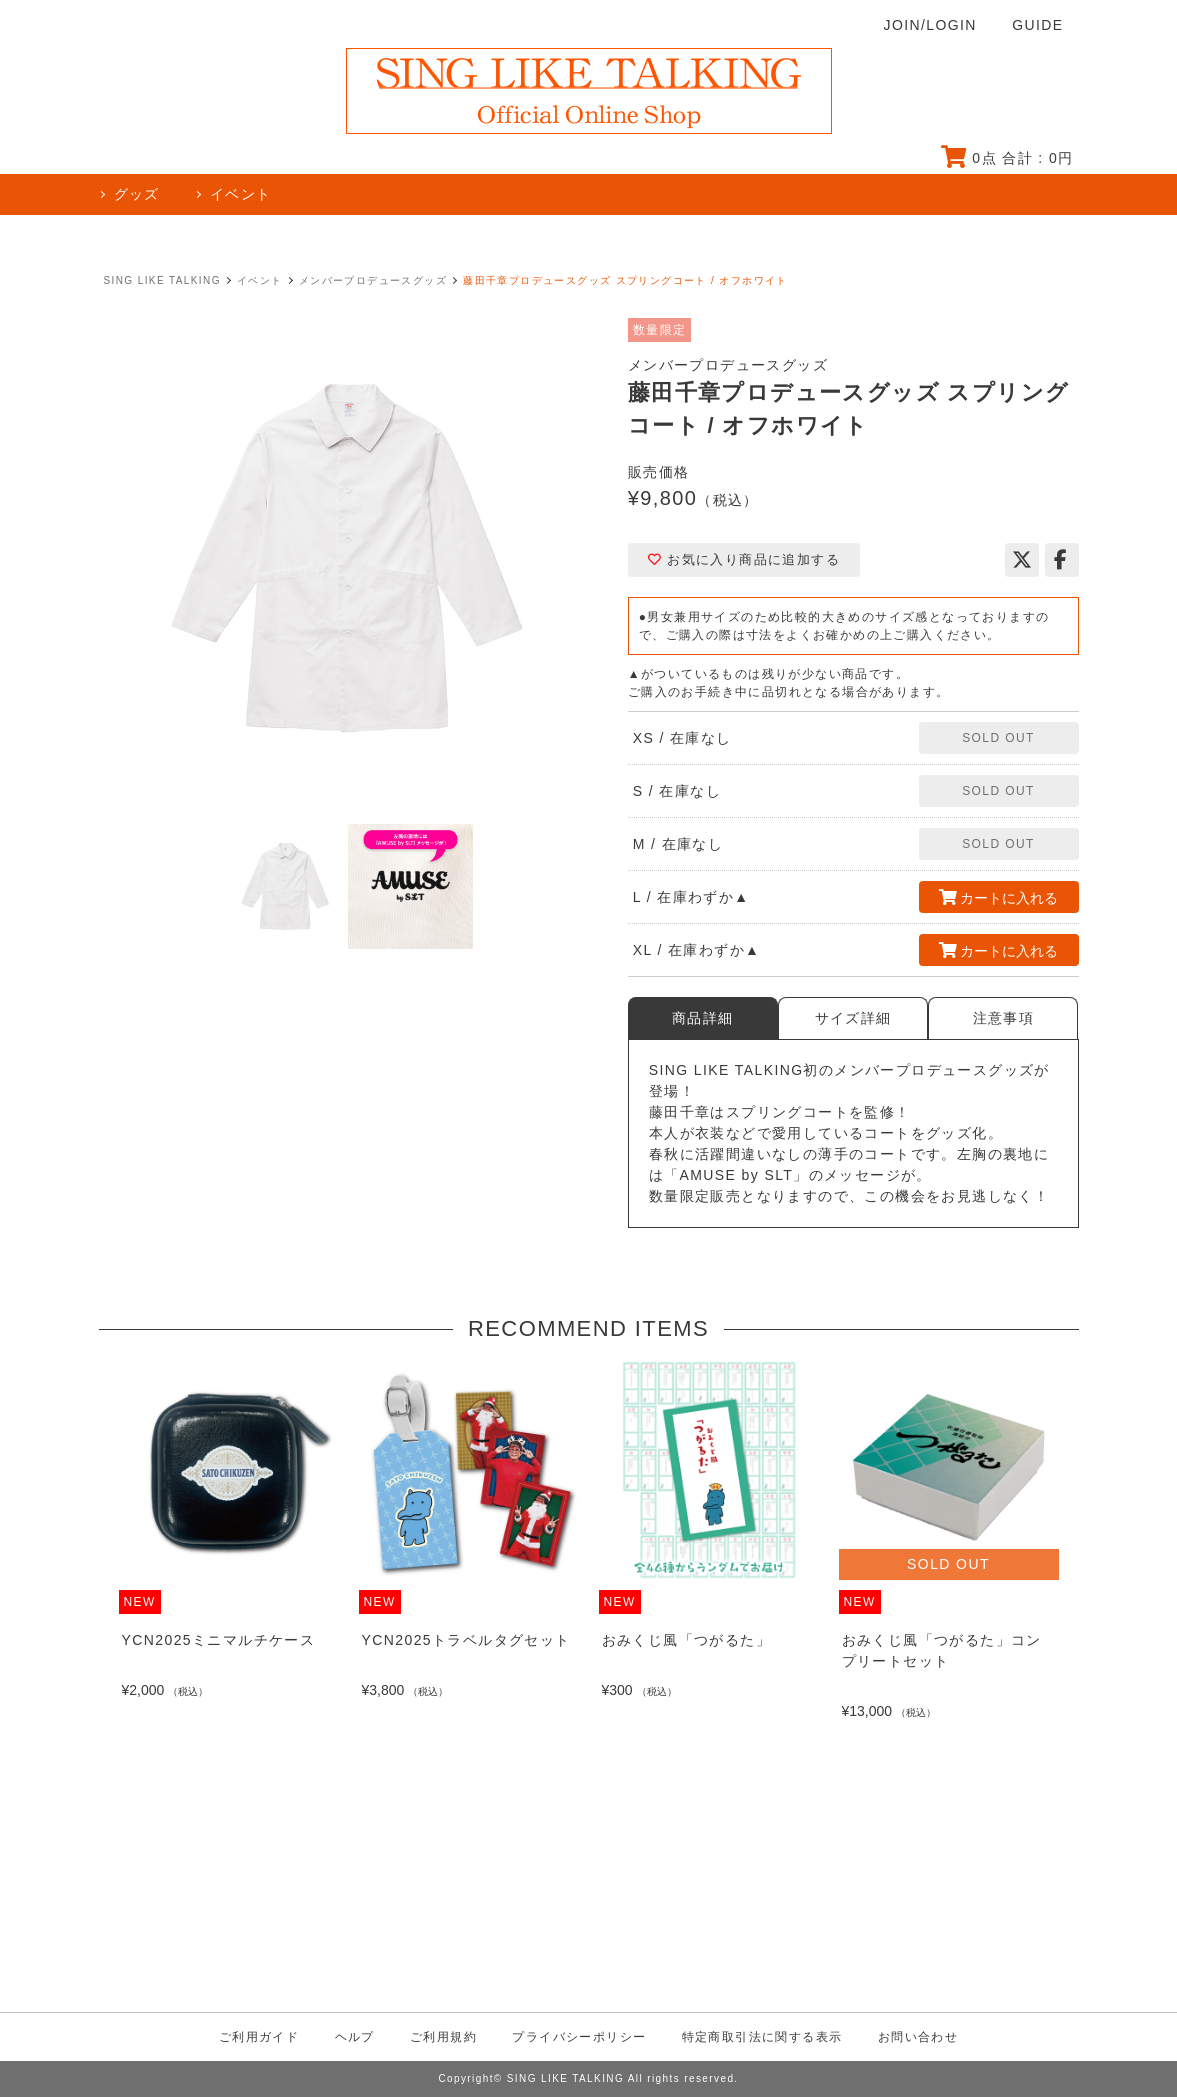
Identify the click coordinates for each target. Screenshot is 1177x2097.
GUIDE (1037, 25)
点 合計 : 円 (1007, 158)
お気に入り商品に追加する (744, 559)
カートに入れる (999, 897)
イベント (260, 280)
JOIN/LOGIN (930, 25)
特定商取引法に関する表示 (762, 2037)
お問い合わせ (918, 2037)
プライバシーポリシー (579, 2037)
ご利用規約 (443, 2037)
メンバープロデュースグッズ (373, 280)
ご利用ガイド (259, 2037)
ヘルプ (355, 2037)
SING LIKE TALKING (162, 280)
